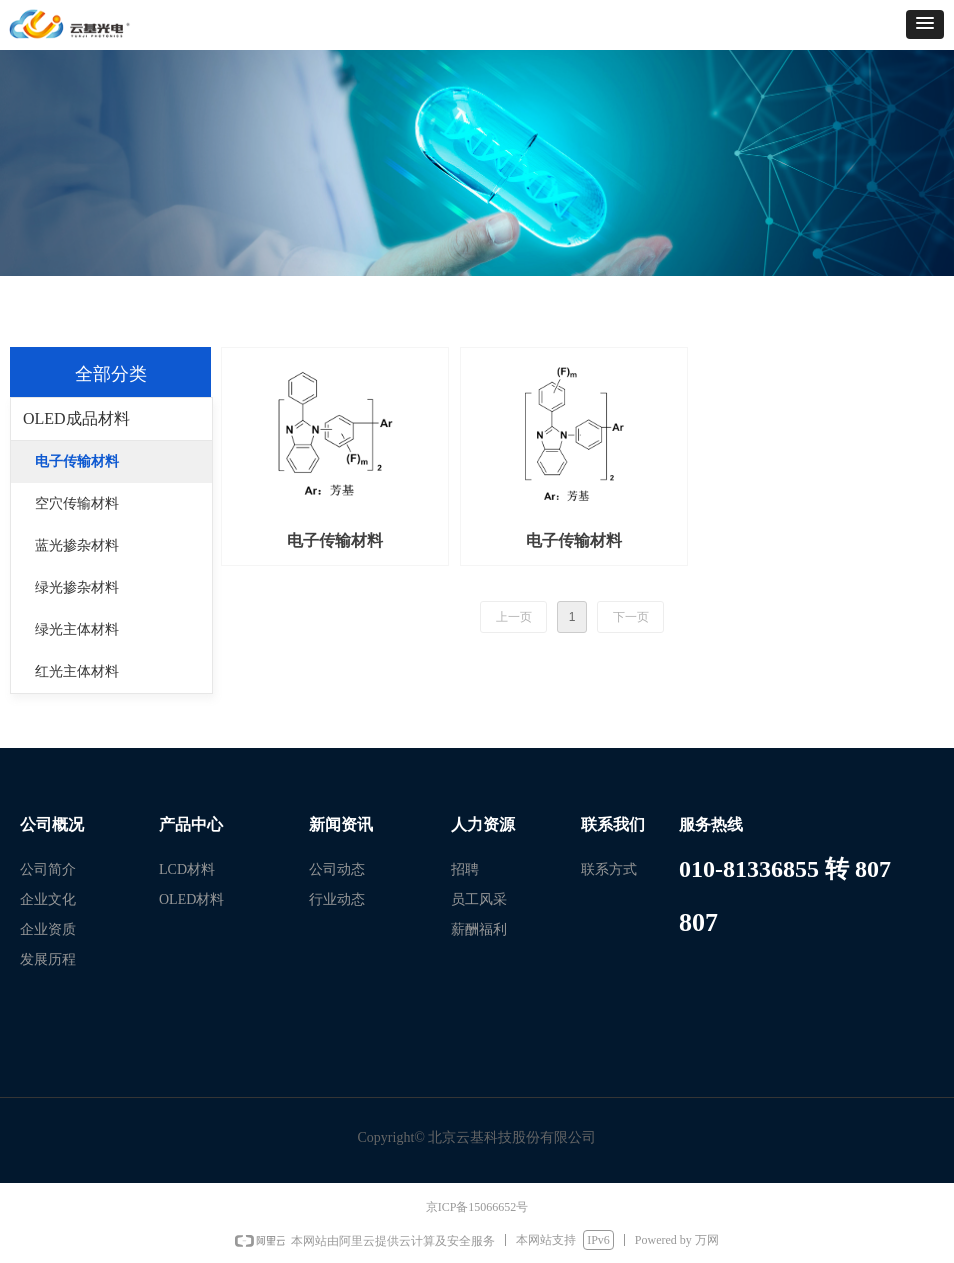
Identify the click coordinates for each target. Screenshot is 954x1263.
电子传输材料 (77, 461)
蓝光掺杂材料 (77, 545)
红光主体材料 (77, 671)
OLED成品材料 (76, 418)
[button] (925, 24)
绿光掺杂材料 (77, 587)
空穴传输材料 (77, 503)
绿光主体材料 (77, 629)
